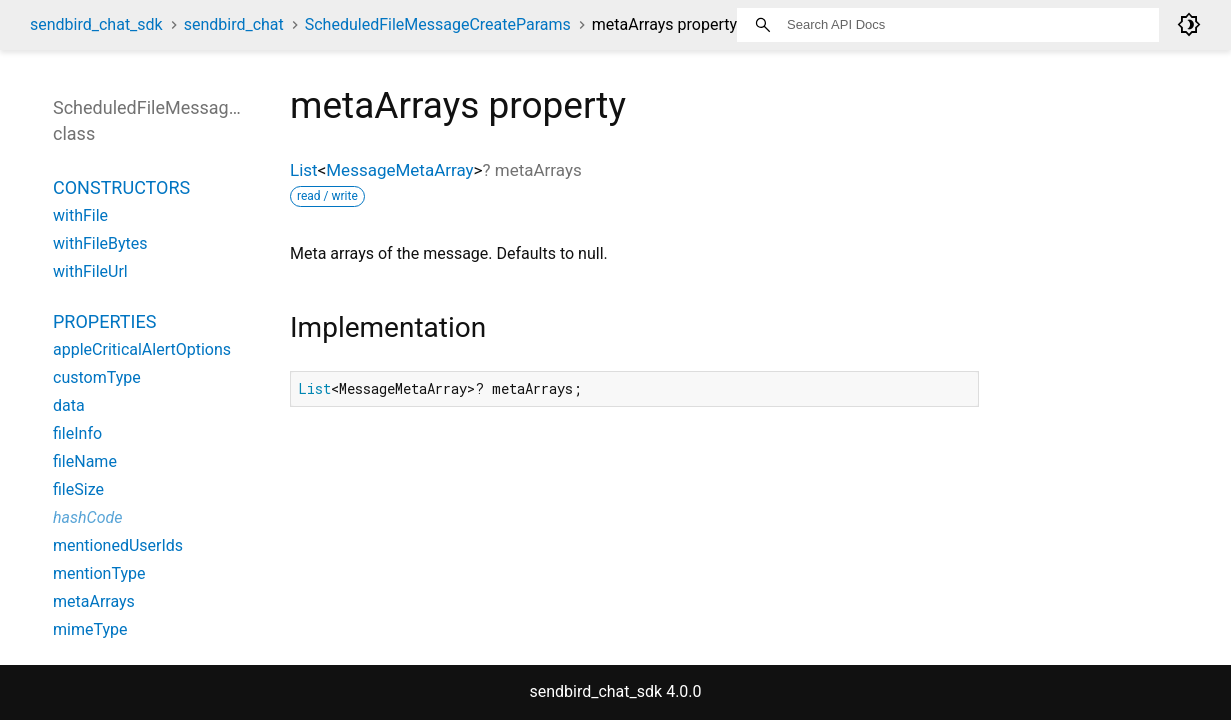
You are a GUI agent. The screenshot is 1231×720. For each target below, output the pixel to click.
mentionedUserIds (118, 545)
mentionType (99, 573)
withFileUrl (90, 271)
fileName (85, 461)
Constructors (121, 187)
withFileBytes (100, 243)
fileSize (78, 489)
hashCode (87, 517)
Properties (104, 321)
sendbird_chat (234, 24)
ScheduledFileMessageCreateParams (438, 24)
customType (97, 377)
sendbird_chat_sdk (96, 24)
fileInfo (77, 433)
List (304, 170)
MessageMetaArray (399, 170)
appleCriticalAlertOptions (142, 349)
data (69, 405)
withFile (80, 215)
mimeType (90, 629)
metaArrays (94, 601)
